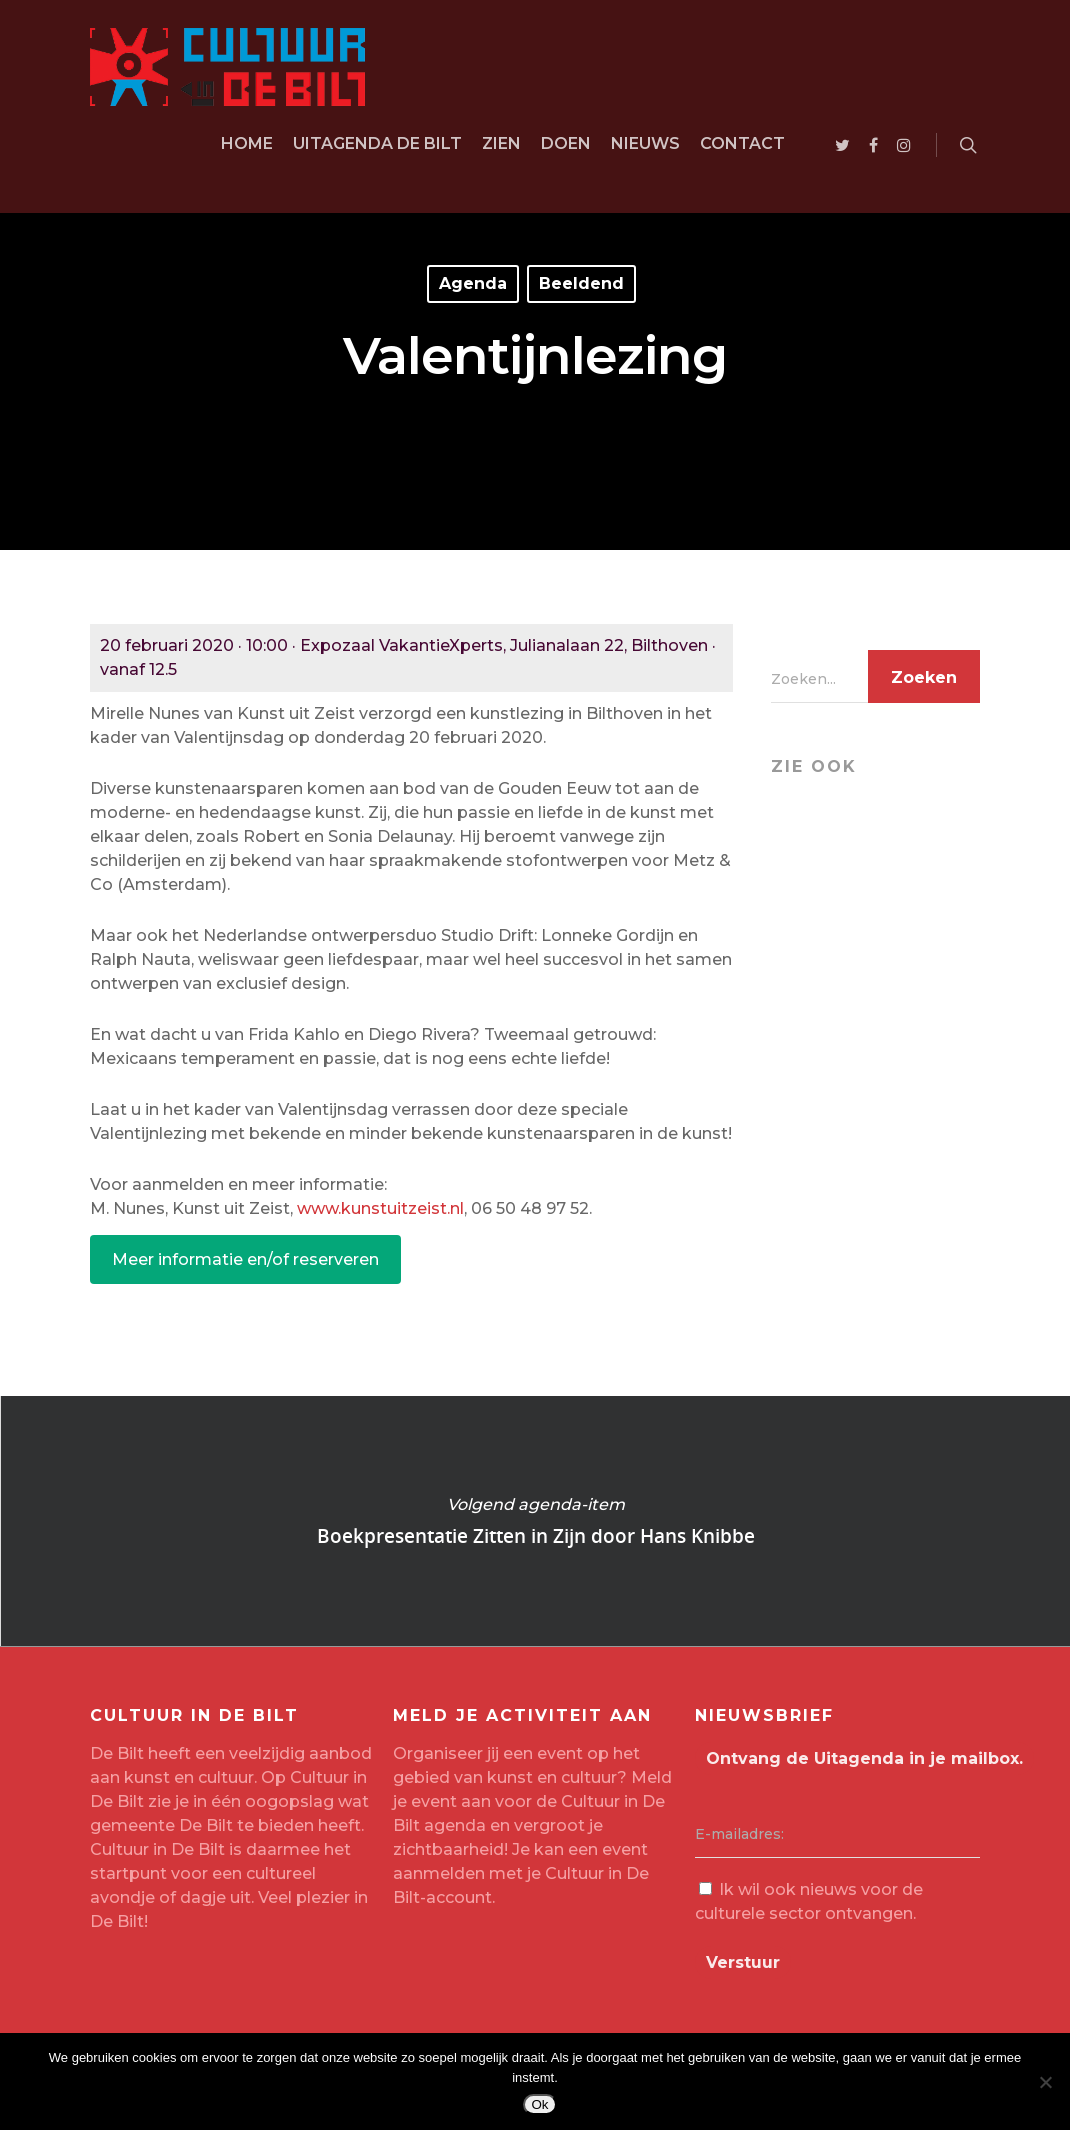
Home (247, 143)
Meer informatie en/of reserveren (245, 1259)
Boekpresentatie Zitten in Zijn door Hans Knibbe (535, 1521)
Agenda (473, 283)
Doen (566, 143)
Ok (539, 2104)
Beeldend (581, 283)
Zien (501, 143)
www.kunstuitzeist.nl (380, 1208)
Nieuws (645, 143)
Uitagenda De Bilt (377, 143)
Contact (742, 143)
